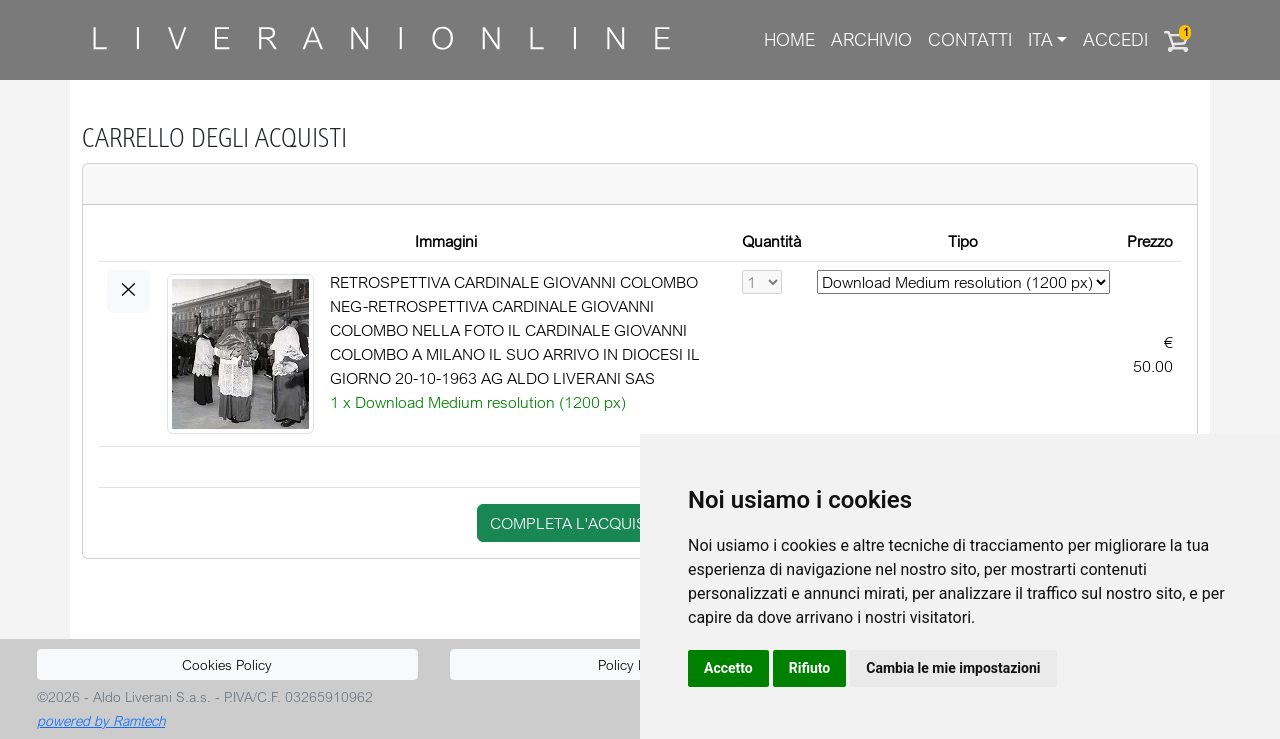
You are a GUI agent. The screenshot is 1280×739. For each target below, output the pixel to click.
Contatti (970, 39)
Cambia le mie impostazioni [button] (953, 668)
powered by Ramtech (101, 720)
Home (789, 39)
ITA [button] (1040, 39)
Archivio (871, 39)
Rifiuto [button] (810, 668)
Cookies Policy (227, 664)
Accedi (1115, 39)
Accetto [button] (728, 668)
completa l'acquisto (578, 523)
